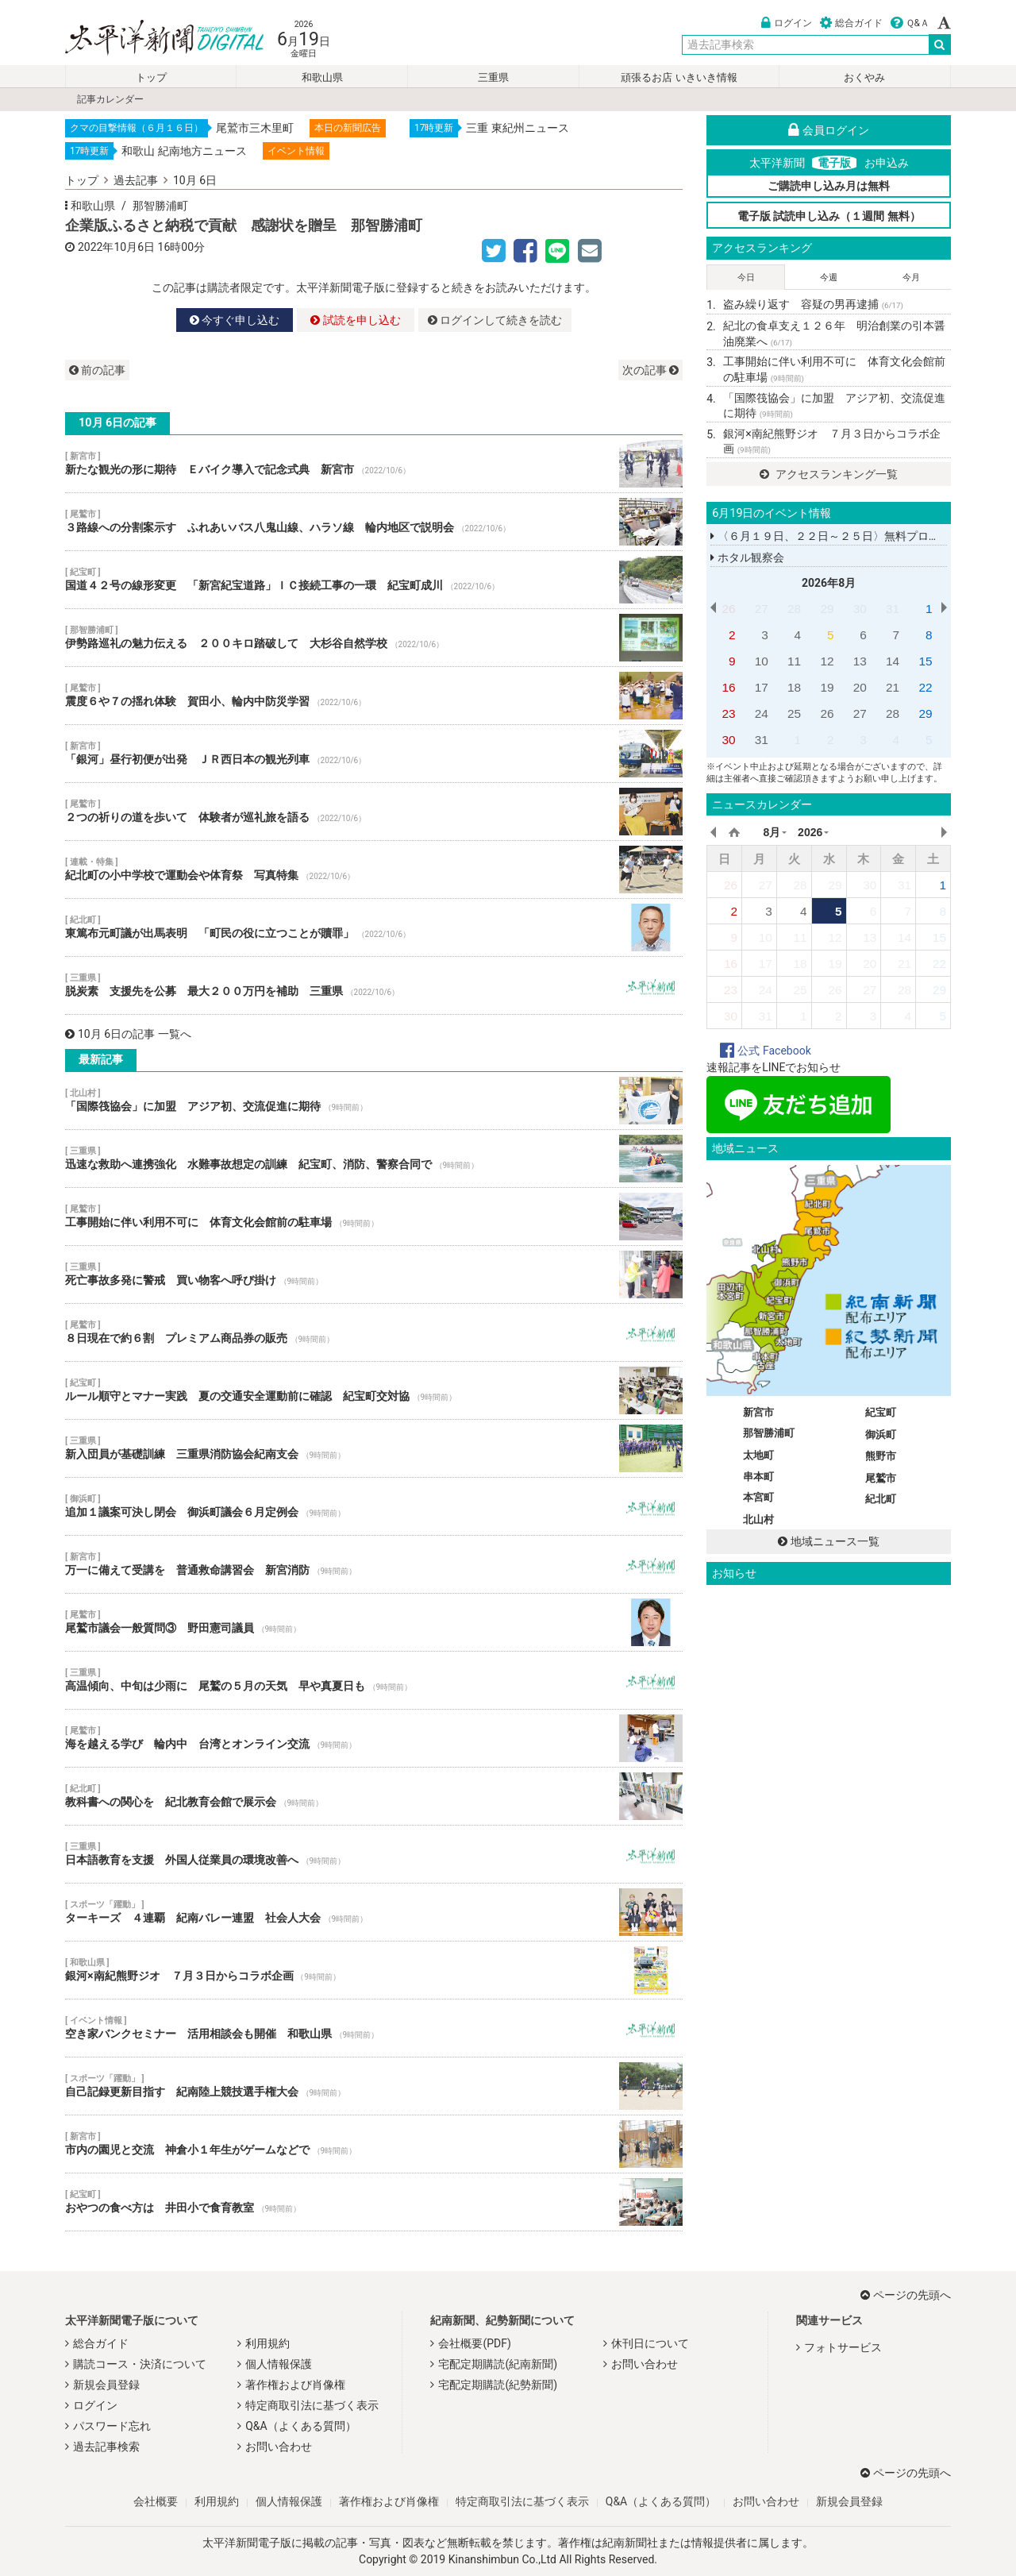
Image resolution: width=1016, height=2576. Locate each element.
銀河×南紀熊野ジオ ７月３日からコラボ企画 (374, 1970)
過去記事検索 (106, 2446)
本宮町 (758, 1497)
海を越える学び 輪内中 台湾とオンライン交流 (374, 1738)
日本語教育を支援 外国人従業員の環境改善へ (374, 1854)
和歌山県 (322, 77)
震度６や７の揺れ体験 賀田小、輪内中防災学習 (374, 695)
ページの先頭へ (905, 2295)
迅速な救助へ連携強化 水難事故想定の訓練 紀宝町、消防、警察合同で (374, 1158)
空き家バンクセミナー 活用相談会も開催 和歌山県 (374, 2028)
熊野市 (880, 1456)
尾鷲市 (880, 1478)
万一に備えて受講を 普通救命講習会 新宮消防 (374, 1564)
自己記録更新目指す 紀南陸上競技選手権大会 (374, 2086)
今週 (828, 277)
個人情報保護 (278, 2364)
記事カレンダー (110, 99)
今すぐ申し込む (234, 320)
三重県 (493, 77)
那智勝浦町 (160, 205)
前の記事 (97, 370)
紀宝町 (880, 1412)
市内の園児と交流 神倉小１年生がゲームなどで (374, 2144)
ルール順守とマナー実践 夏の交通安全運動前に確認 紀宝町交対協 (374, 1390)
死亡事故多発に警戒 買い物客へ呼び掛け (374, 1274)
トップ (151, 77)
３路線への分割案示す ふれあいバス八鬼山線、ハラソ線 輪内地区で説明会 (374, 521)
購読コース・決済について (139, 2364)
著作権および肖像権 (295, 2384)
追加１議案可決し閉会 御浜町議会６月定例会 (374, 1506)
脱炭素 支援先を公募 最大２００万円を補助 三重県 (374, 985)
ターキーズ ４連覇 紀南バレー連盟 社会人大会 (374, 1912)
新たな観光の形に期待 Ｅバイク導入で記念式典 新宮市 (374, 463)
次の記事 (650, 370)
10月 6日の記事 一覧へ (128, 1034)
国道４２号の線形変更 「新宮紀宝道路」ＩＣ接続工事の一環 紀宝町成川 (374, 579)
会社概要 (155, 2501)
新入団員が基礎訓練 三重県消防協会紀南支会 (374, 1448)
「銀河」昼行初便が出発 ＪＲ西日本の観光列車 (374, 753)
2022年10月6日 (116, 247)
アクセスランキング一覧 (828, 474)
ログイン (786, 23)
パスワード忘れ (112, 2426)
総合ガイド (851, 23)
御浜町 (880, 1434)
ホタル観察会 (746, 557)
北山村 (758, 1519)
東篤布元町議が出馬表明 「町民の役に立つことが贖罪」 (374, 927)
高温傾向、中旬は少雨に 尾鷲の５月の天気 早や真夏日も (374, 1680)
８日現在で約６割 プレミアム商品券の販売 (374, 1332)
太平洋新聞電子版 (153, 38)
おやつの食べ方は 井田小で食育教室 (374, 2202)
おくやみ (864, 77)
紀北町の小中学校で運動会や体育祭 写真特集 (374, 869)
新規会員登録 (106, 2384)
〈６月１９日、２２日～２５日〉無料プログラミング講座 (858, 536)
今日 (746, 277)
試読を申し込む (355, 320)
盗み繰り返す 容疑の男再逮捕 (813, 304)
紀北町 (880, 1499)
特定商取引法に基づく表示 (312, 2405)
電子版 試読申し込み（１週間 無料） (829, 216)
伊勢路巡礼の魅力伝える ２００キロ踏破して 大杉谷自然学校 (374, 637)
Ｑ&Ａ (910, 23)
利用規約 (267, 2343)
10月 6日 (195, 180)
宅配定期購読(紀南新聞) (497, 2364)
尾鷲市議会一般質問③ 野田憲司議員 (374, 1622)
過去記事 (136, 180)
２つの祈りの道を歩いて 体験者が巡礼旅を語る (374, 811)
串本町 (758, 1477)
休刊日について (650, 2343)
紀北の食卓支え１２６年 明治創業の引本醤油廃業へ (834, 333)
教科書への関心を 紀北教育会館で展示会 (374, 1796)
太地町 (758, 1455)
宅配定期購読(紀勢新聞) (497, 2384)
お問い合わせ (278, 2446)
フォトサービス (843, 2347)
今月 (911, 277)
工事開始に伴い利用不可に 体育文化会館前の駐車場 (374, 1216)
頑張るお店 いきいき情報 (679, 77)
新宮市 (758, 1412)
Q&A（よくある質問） (300, 2426)
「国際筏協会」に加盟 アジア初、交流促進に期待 (374, 1100)
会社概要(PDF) (474, 2343)
